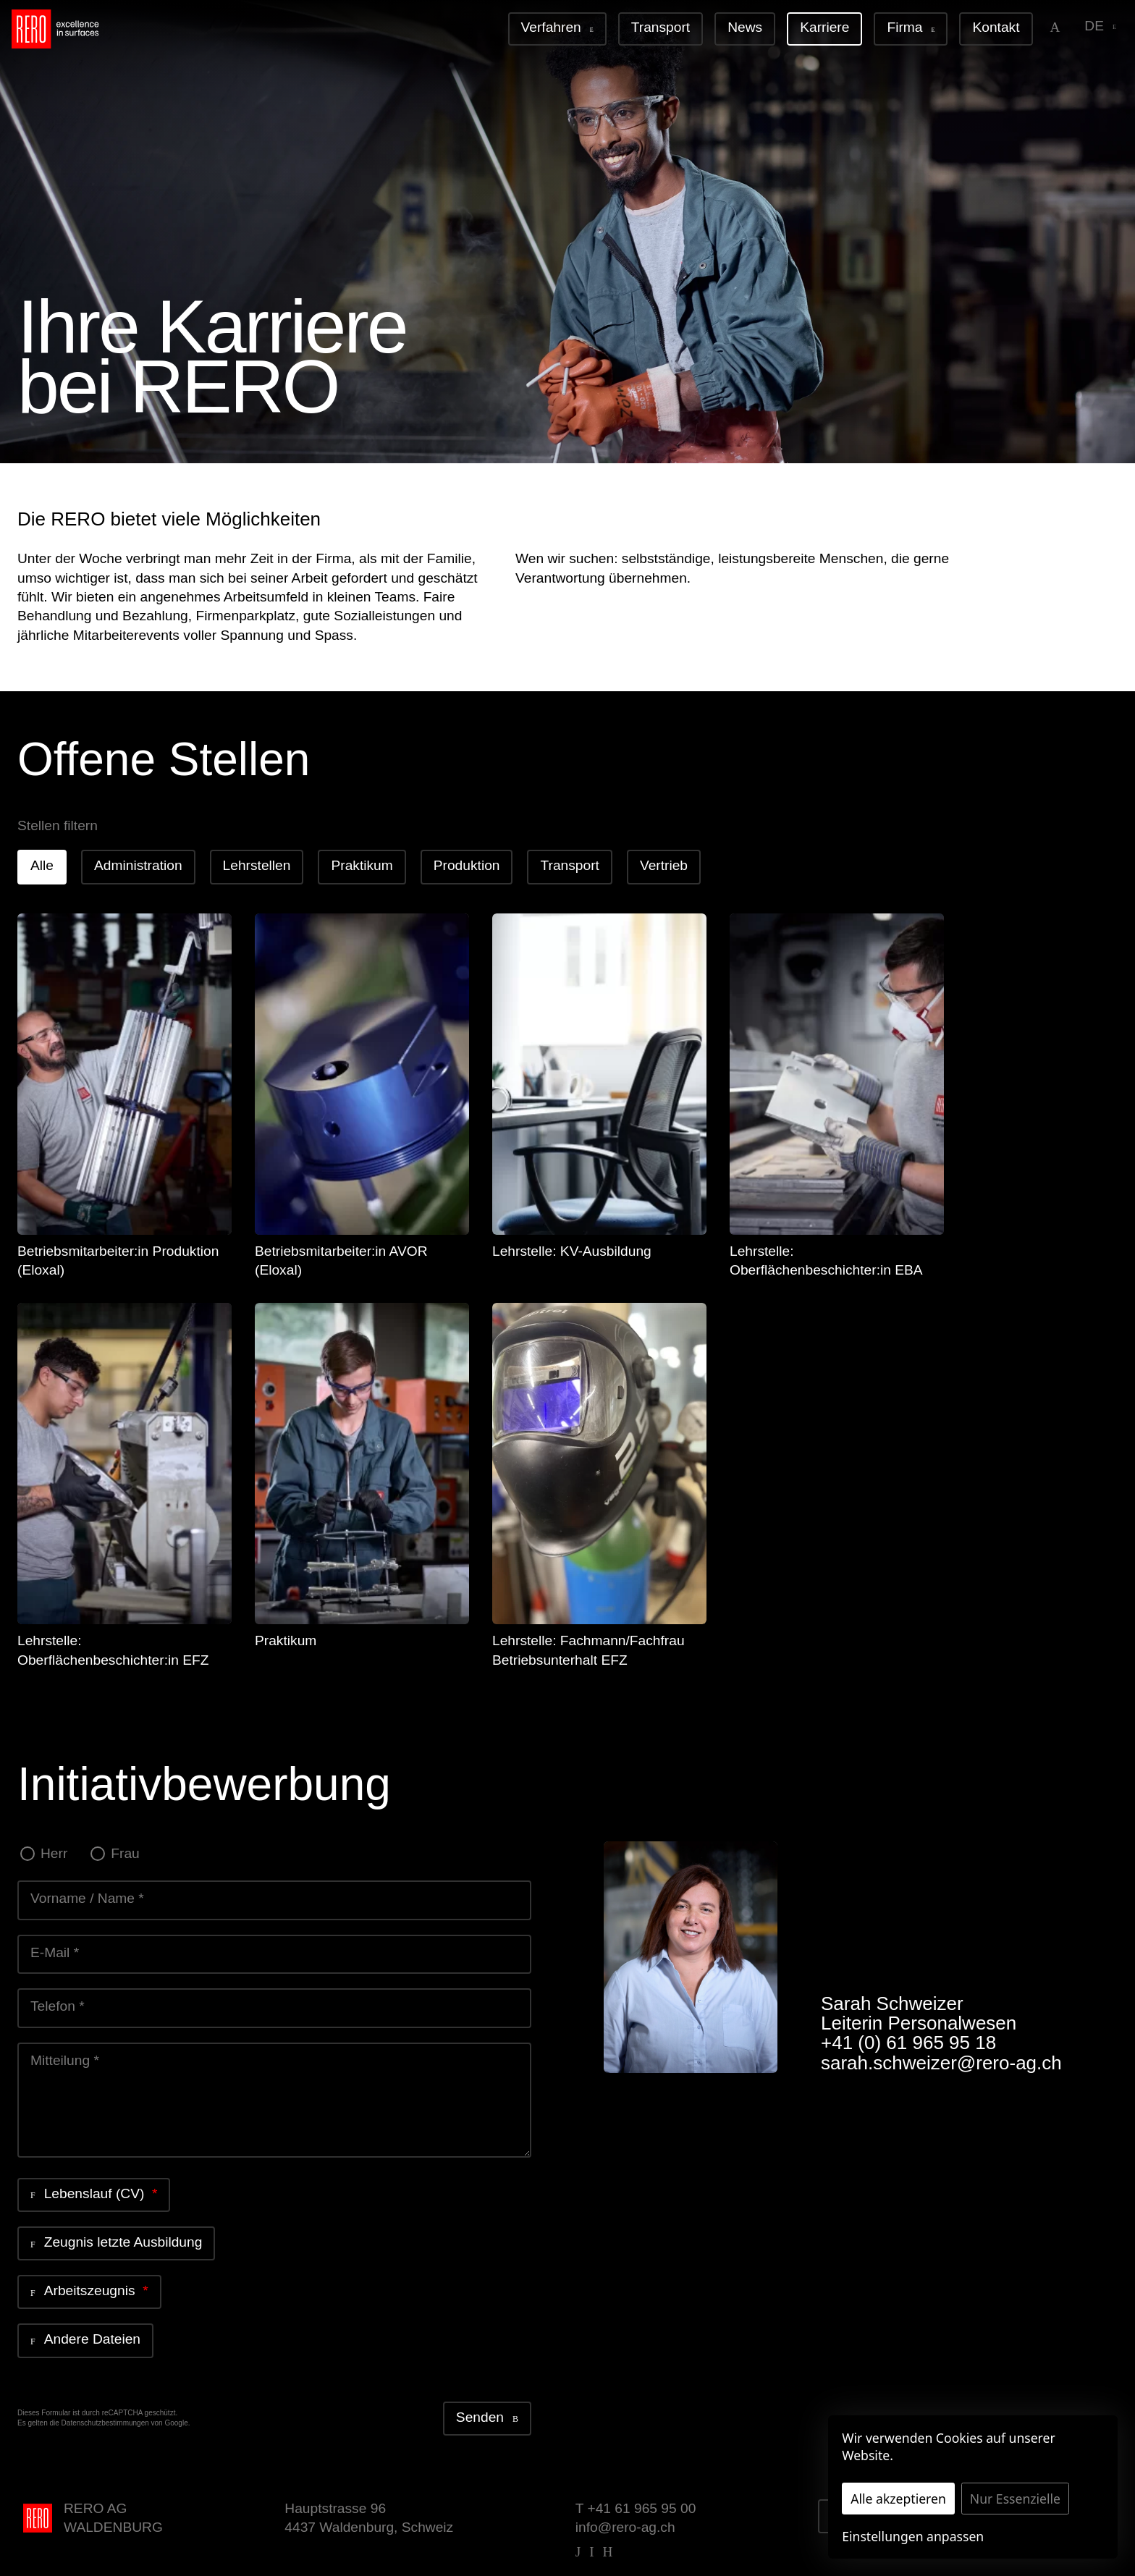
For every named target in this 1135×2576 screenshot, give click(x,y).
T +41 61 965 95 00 (635, 2508)
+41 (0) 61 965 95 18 (908, 2043)
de (1100, 25)
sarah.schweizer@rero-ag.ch (941, 2063)
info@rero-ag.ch (625, 2527)
